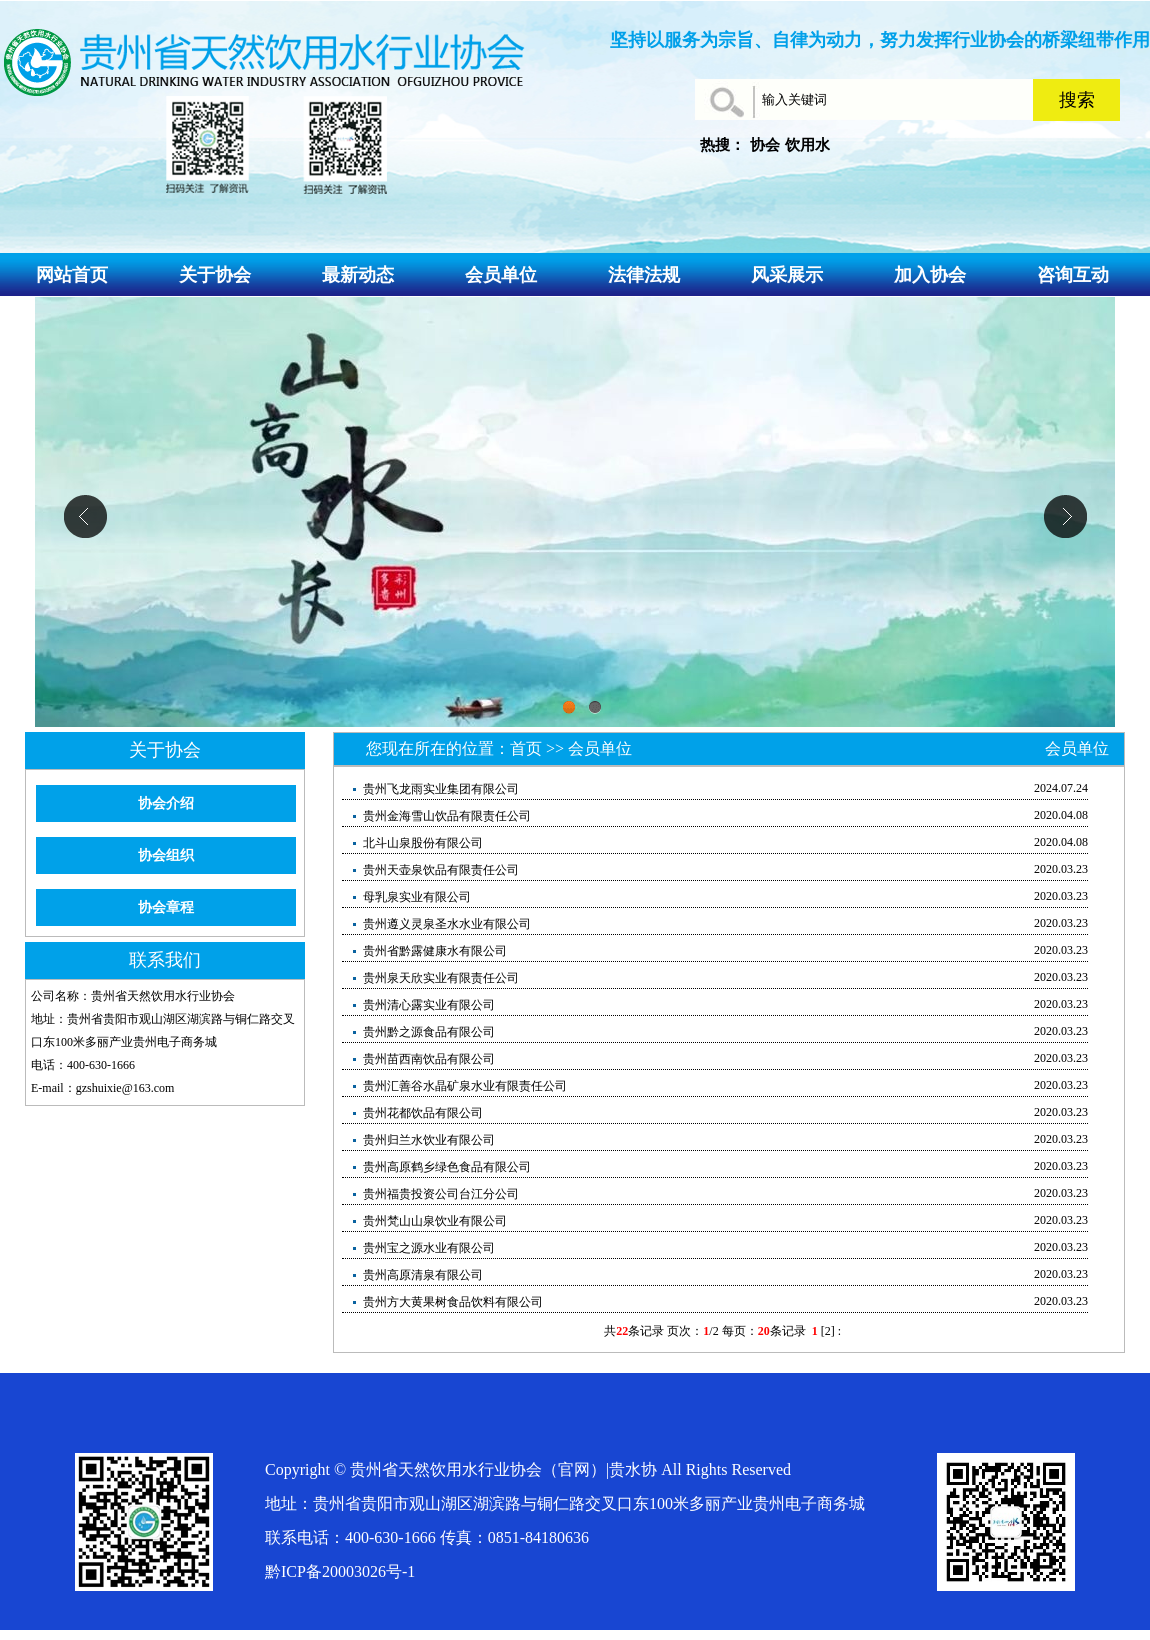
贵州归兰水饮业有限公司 (427, 1140)
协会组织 (166, 855)
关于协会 (215, 275)
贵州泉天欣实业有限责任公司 (439, 978)
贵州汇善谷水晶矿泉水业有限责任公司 (463, 1086)
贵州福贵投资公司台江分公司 (439, 1194)
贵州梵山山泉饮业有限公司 (433, 1221)
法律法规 (644, 275)
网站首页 (72, 275)
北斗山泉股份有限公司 (421, 843)
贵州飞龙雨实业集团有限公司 (439, 789)
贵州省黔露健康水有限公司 (433, 951)
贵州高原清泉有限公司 (421, 1275)
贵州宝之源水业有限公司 (427, 1248)
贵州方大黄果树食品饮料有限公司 (451, 1302)
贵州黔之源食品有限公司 (427, 1032)
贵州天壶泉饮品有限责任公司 (439, 870)
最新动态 (358, 275)
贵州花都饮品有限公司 (421, 1113)
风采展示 (787, 275)
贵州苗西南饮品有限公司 (427, 1059)
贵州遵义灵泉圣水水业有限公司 (445, 924)
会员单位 (501, 275)
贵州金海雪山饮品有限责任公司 (445, 816)
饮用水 (807, 145)
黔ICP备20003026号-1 (340, 1571)
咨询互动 (1073, 275)
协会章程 (166, 907)
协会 (765, 145)
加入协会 (930, 275)
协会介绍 (166, 803)
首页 (526, 748)
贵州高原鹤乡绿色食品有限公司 (445, 1167)
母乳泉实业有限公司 (415, 897)
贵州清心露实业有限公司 (427, 1005)
